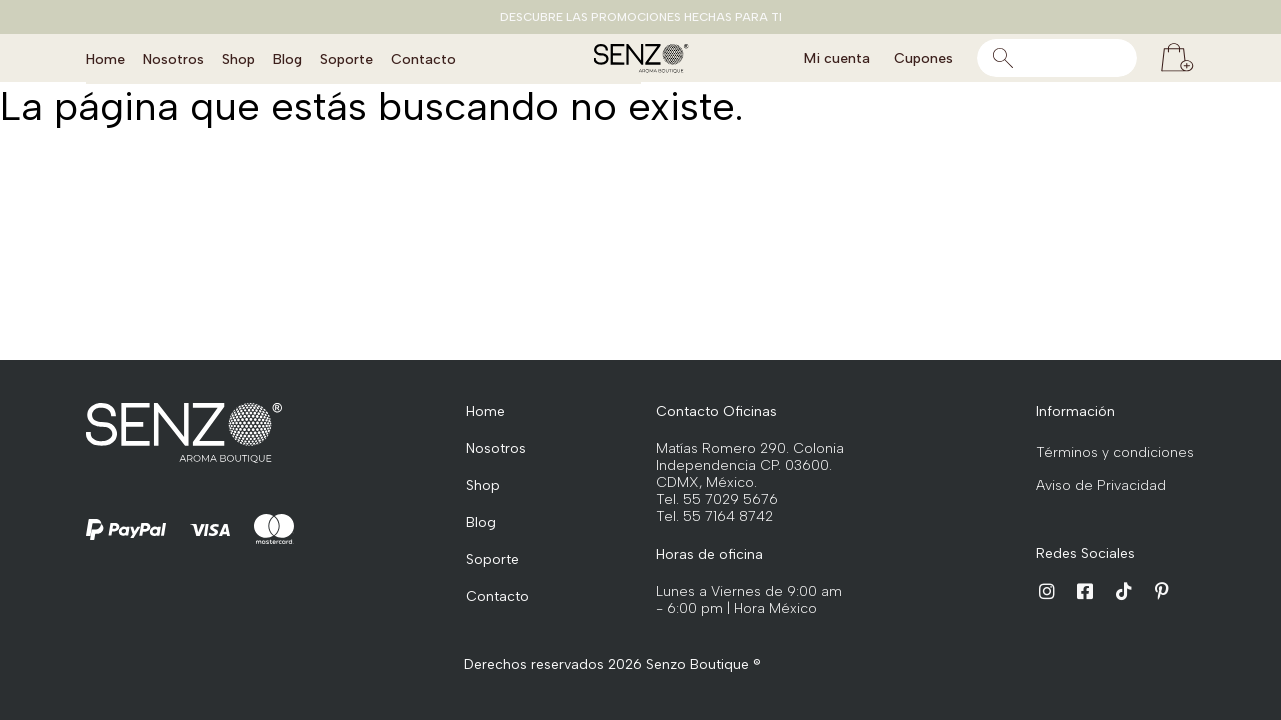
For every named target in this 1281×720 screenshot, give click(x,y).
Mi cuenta (837, 58)
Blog (287, 58)
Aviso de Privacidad (1101, 485)
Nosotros (173, 58)
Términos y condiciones (1115, 452)
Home (105, 58)
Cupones (923, 58)
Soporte (346, 58)
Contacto (423, 58)
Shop (238, 58)
